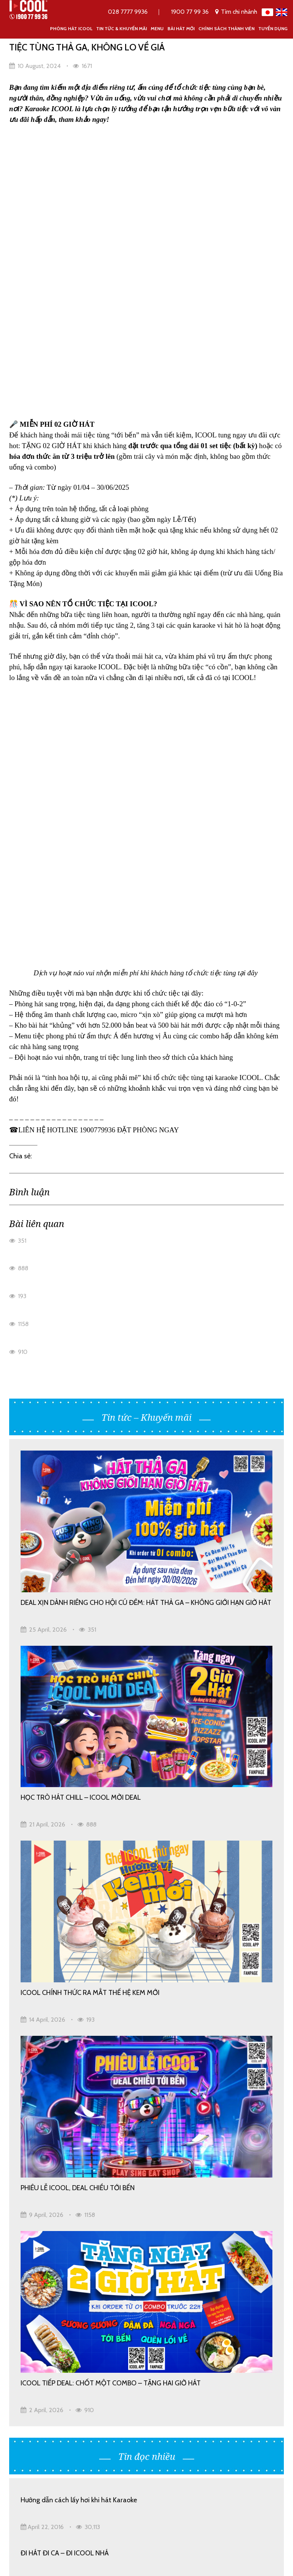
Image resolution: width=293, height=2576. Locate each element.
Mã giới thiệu (124, 2318)
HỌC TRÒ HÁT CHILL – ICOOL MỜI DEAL (81, 1257)
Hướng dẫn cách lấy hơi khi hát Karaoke (79, 1960)
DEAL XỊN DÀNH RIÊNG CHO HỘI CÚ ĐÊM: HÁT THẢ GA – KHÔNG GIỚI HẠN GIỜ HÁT (146, 1063)
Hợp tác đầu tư (32, 2352)
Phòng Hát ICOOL (71, 28)
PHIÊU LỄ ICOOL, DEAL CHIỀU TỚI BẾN (78, 1648)
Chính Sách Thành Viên (226, 28)
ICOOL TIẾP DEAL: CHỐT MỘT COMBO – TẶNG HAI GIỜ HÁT (111, 1843)
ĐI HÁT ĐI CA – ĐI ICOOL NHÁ (65, 2013)
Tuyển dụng (273, 28)
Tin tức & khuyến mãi (121, 28)
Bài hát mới (181, 28)
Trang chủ (25, 2283)
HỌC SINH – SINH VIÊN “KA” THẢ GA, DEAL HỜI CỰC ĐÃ (103, 2120)
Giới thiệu (119, 2283)
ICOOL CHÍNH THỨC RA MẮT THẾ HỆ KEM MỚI (90, 1453)
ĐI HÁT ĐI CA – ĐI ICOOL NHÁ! (65, 2174)
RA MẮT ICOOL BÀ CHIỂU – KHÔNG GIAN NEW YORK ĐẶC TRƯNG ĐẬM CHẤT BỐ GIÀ (142, 2072)
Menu (157, 28)
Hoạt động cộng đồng (137, 2335)
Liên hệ (115, 2370)
